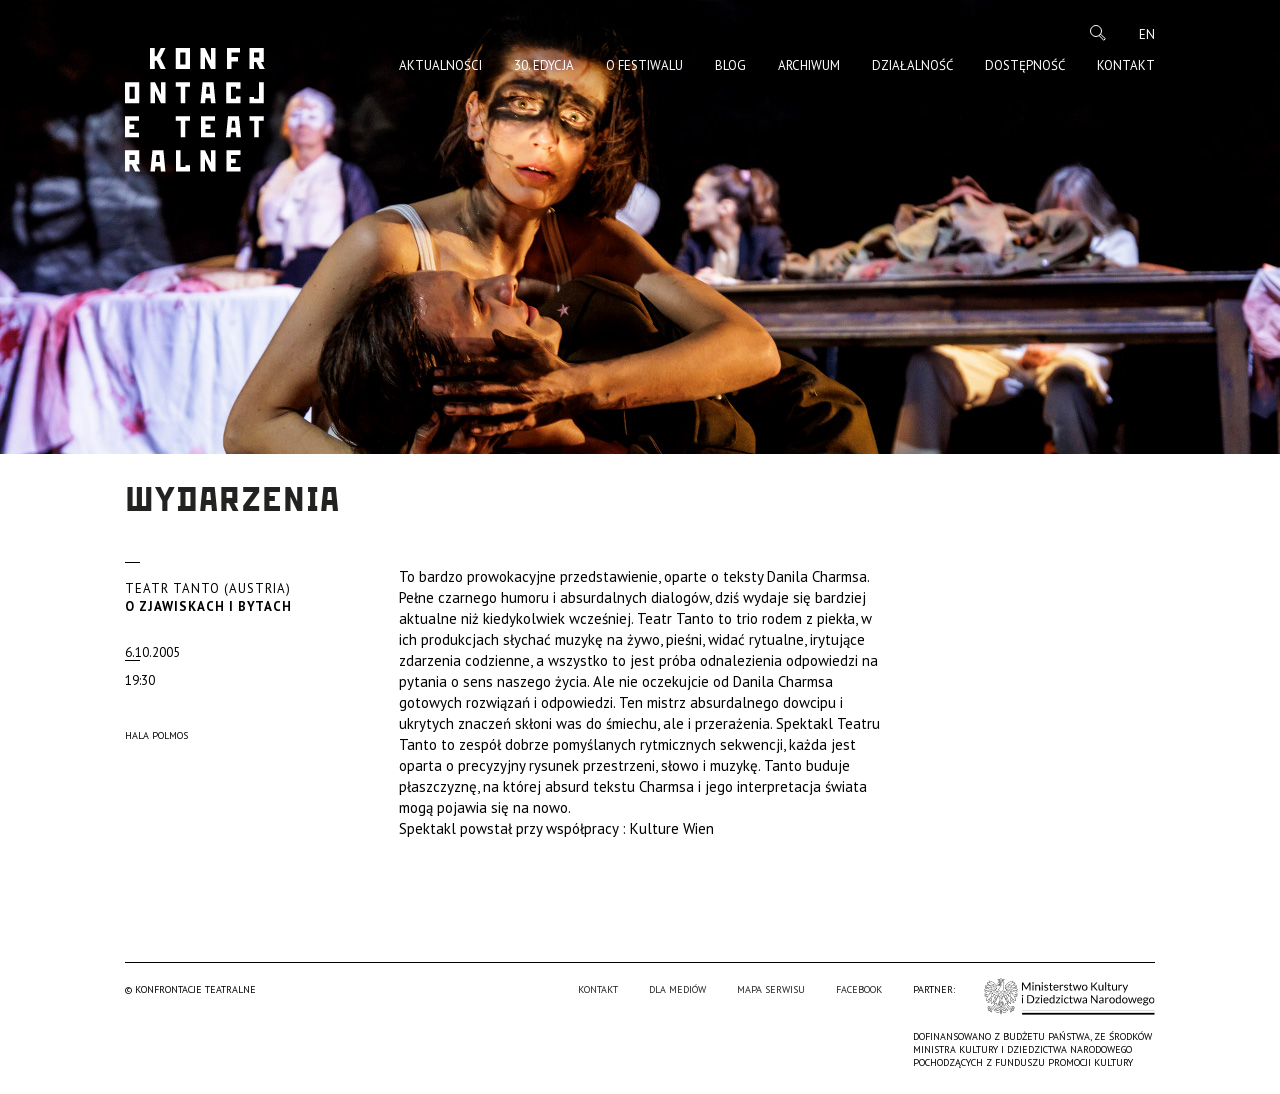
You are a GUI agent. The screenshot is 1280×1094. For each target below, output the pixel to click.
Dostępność (1025, 65)
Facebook (859, 989)
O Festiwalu (644, 65)
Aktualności (440, 65)
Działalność (912, 65)
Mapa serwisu (771, 989)
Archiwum (809, 65)
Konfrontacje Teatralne (195, 110)
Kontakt (1126, 65)
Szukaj (1098, 33)
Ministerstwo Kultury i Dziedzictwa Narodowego (1069, 996)
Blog (730, 65)
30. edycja (544, 65)
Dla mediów (677, 989)
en (1147, 34)
